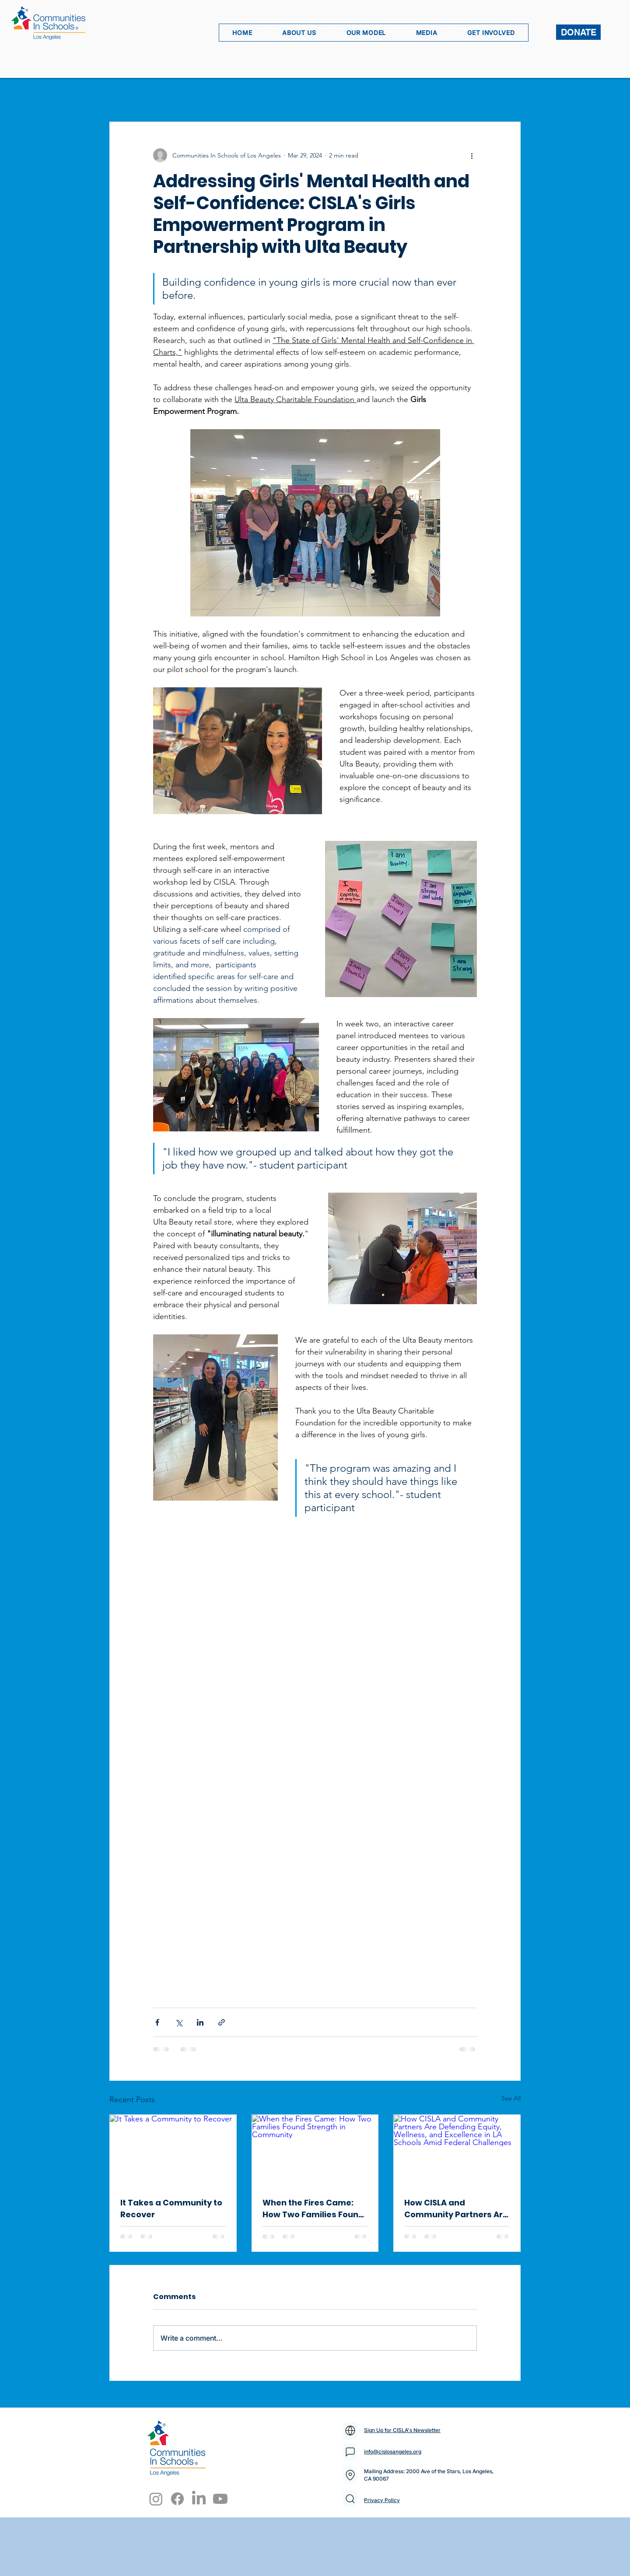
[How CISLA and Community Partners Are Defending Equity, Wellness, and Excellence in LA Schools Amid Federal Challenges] (457, 2150)
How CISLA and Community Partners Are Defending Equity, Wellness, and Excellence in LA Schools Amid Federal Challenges (456, 2208)
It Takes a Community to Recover (171, 2208)
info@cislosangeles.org (392, 2451)
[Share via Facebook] (157, 2022)
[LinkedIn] (198, 2498)
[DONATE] (578, 32)
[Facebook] (177, 2498)
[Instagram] (155, 2498)
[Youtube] (220, 2498)
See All (511, 2098)
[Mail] (350, 2430)
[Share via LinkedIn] (200, 2022)
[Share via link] (221, 2022)
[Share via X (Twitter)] (179, 2022)
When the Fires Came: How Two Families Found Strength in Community (313, 2208)
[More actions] (471, 155)
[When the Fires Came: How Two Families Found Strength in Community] (315, 2150)
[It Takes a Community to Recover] (173, 2150)
